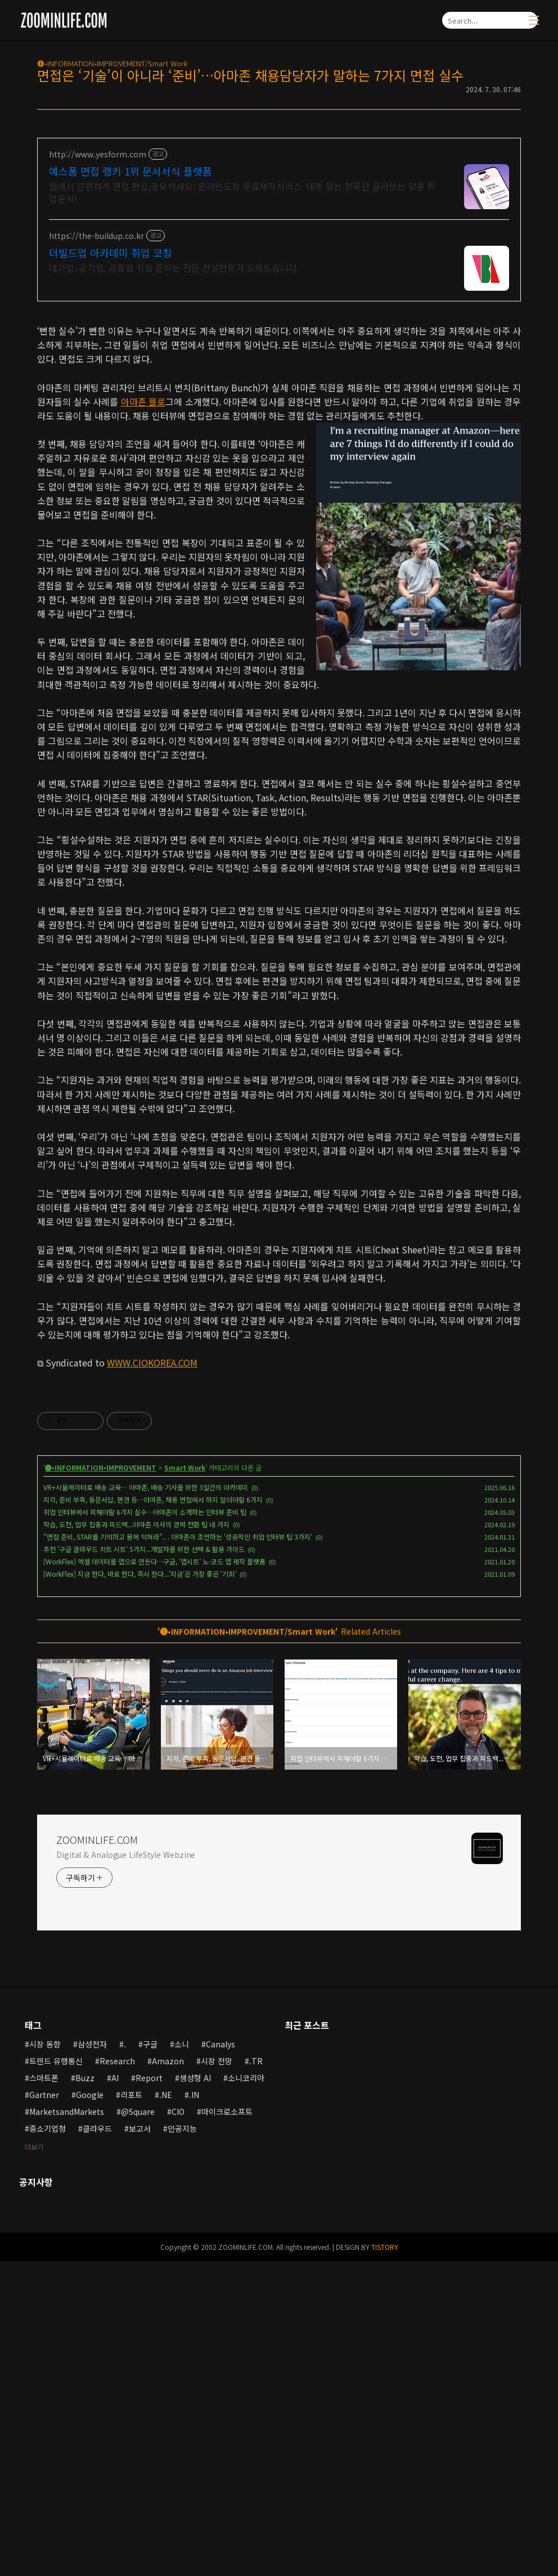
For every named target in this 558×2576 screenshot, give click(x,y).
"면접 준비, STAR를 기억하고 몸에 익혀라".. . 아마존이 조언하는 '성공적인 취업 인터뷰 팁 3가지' (177, 1851)
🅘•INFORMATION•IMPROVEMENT (100, 1782)
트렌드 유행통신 (56, 2375)
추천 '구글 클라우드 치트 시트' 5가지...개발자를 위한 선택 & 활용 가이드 (144, 1864)
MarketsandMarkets (66, 2426)
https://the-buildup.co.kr (96, 236)
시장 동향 (45, 2359)
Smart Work (184, 1782)
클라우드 (97, 2443)
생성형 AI (195, 2392)
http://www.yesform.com (97, 154)
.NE (165, 2409)
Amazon (168, 2375)
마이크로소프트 (227, 2426)
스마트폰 (43, 2392)
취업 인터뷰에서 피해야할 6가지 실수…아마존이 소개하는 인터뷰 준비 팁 (144, 1826)
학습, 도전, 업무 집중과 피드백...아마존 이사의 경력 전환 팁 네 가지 (136, 1839)
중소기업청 (47, 2443)
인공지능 (182, 2443)
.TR (256, 2375)
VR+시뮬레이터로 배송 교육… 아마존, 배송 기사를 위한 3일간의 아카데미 (145, 1802)
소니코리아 (246, 2392)
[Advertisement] (279, 391)
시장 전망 (216, 2375)
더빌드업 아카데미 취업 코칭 (110, 252)
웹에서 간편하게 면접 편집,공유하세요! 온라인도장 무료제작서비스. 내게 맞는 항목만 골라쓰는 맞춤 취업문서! (242, 192)
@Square (138, 2426)
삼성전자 (92, 2359)
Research (117, 2375)
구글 (150, 2359)
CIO (178, 2426)
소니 (181, 2359)
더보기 (34, 2461)
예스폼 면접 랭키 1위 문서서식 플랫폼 (130, 171)
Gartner (44, 2409)
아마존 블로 (143, 559)
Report (149, 2392)
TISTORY (384, 2561)
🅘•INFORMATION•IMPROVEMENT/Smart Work (112, 63)
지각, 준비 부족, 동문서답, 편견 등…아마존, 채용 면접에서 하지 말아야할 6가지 (153, 1814)
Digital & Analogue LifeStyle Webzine (125, 2169)
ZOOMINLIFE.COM (97, 2154)
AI (115, 2392)
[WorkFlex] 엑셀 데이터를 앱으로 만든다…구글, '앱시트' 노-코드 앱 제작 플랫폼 (154, 1876)
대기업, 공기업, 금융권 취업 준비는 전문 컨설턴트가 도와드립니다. (174, 267)
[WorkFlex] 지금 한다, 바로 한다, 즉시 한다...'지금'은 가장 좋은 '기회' (139, 1888)
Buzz (84, 2392)
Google (90, 2409)
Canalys (220, 2359)
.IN (194, 2409)
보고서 (140, 2443)
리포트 (131, 2409)
